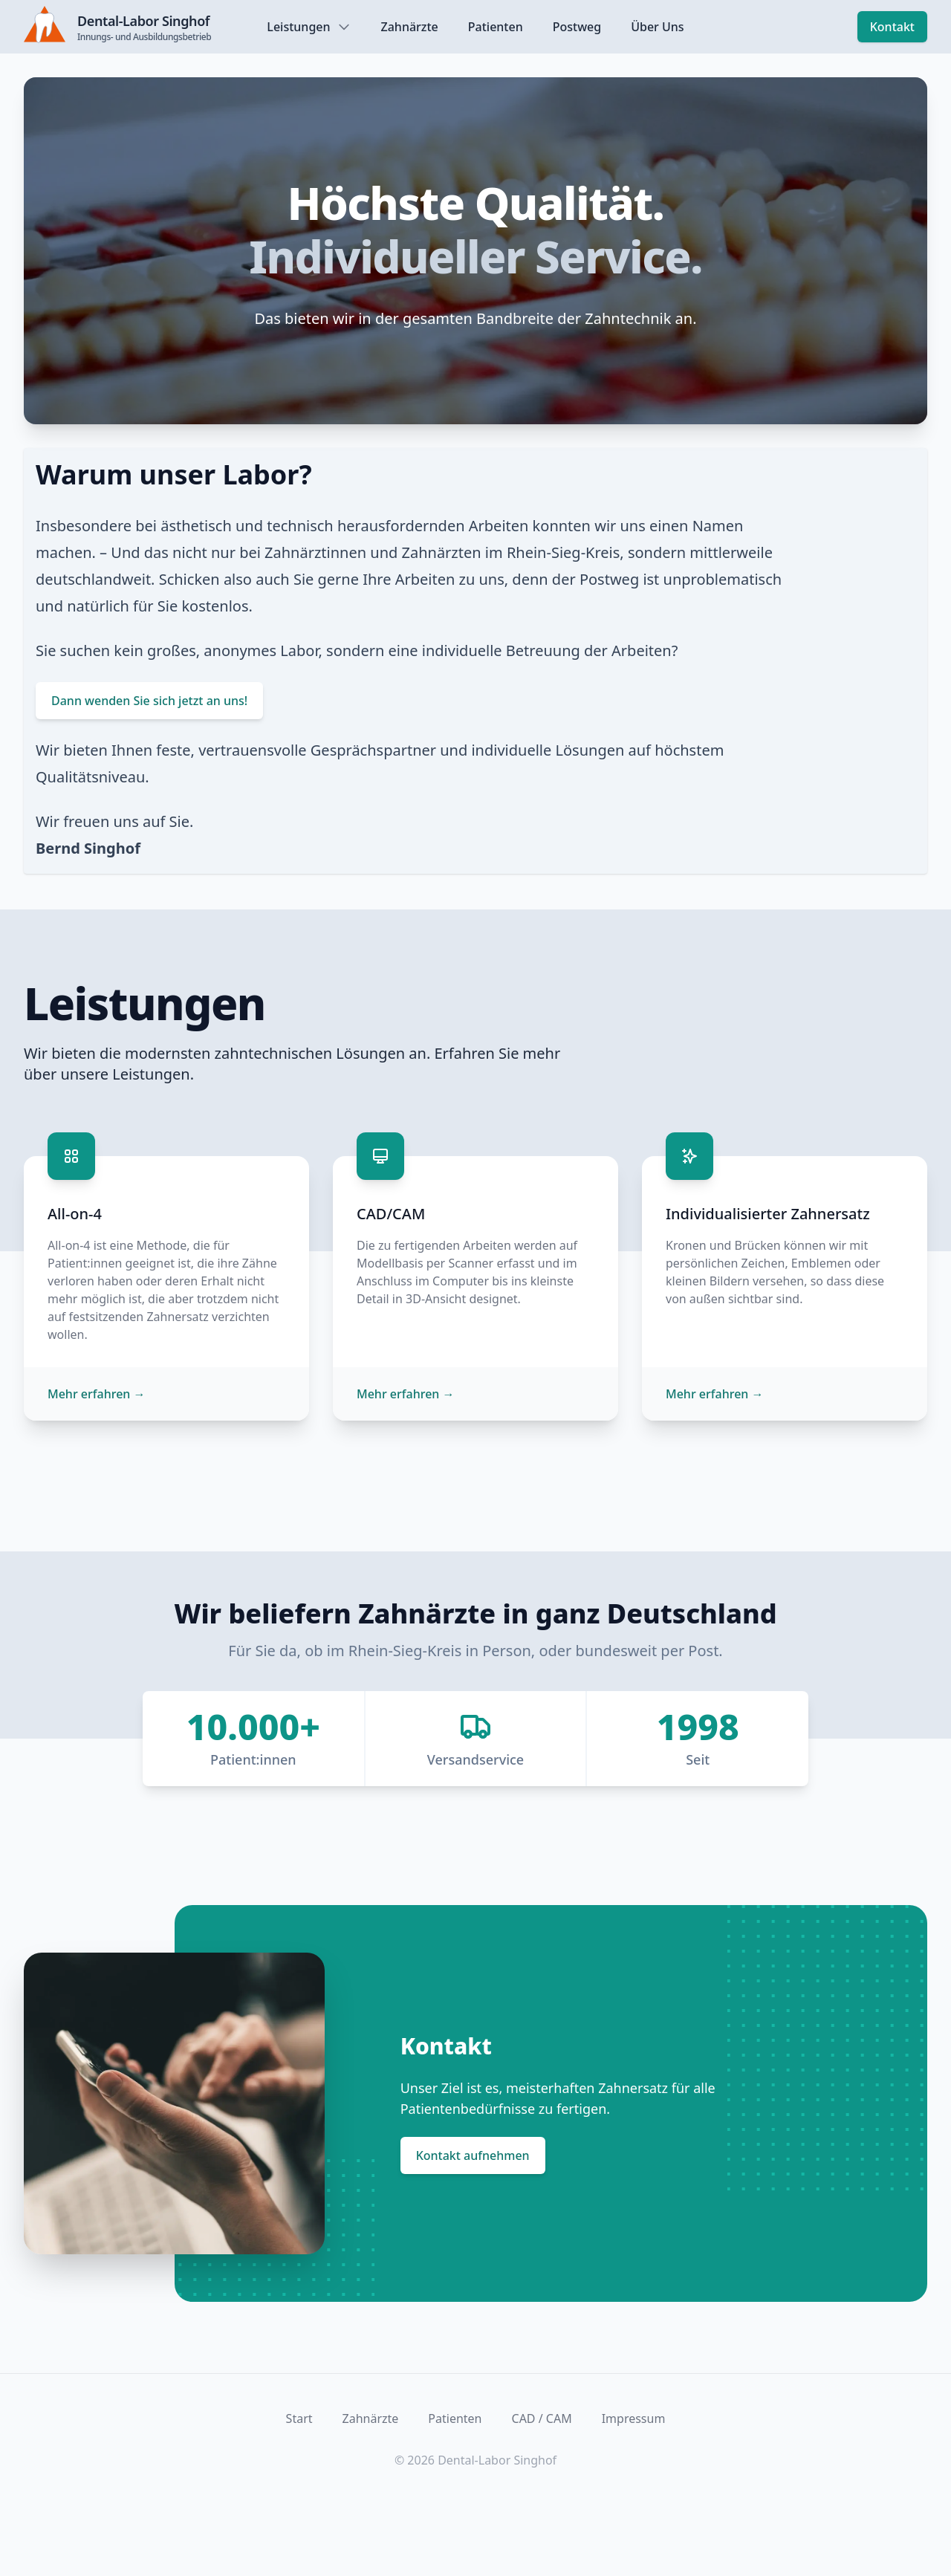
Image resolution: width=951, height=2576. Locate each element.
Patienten (495, 27)
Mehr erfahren (97, 1394)
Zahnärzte (409, 27)
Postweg (577, 27)
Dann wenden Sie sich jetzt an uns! (149, 700)
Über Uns (657, 27)
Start (299, 2418)
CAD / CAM (542, 2418)
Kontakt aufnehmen (473, 2155)
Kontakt (892, 27)
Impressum (634, 2418)
